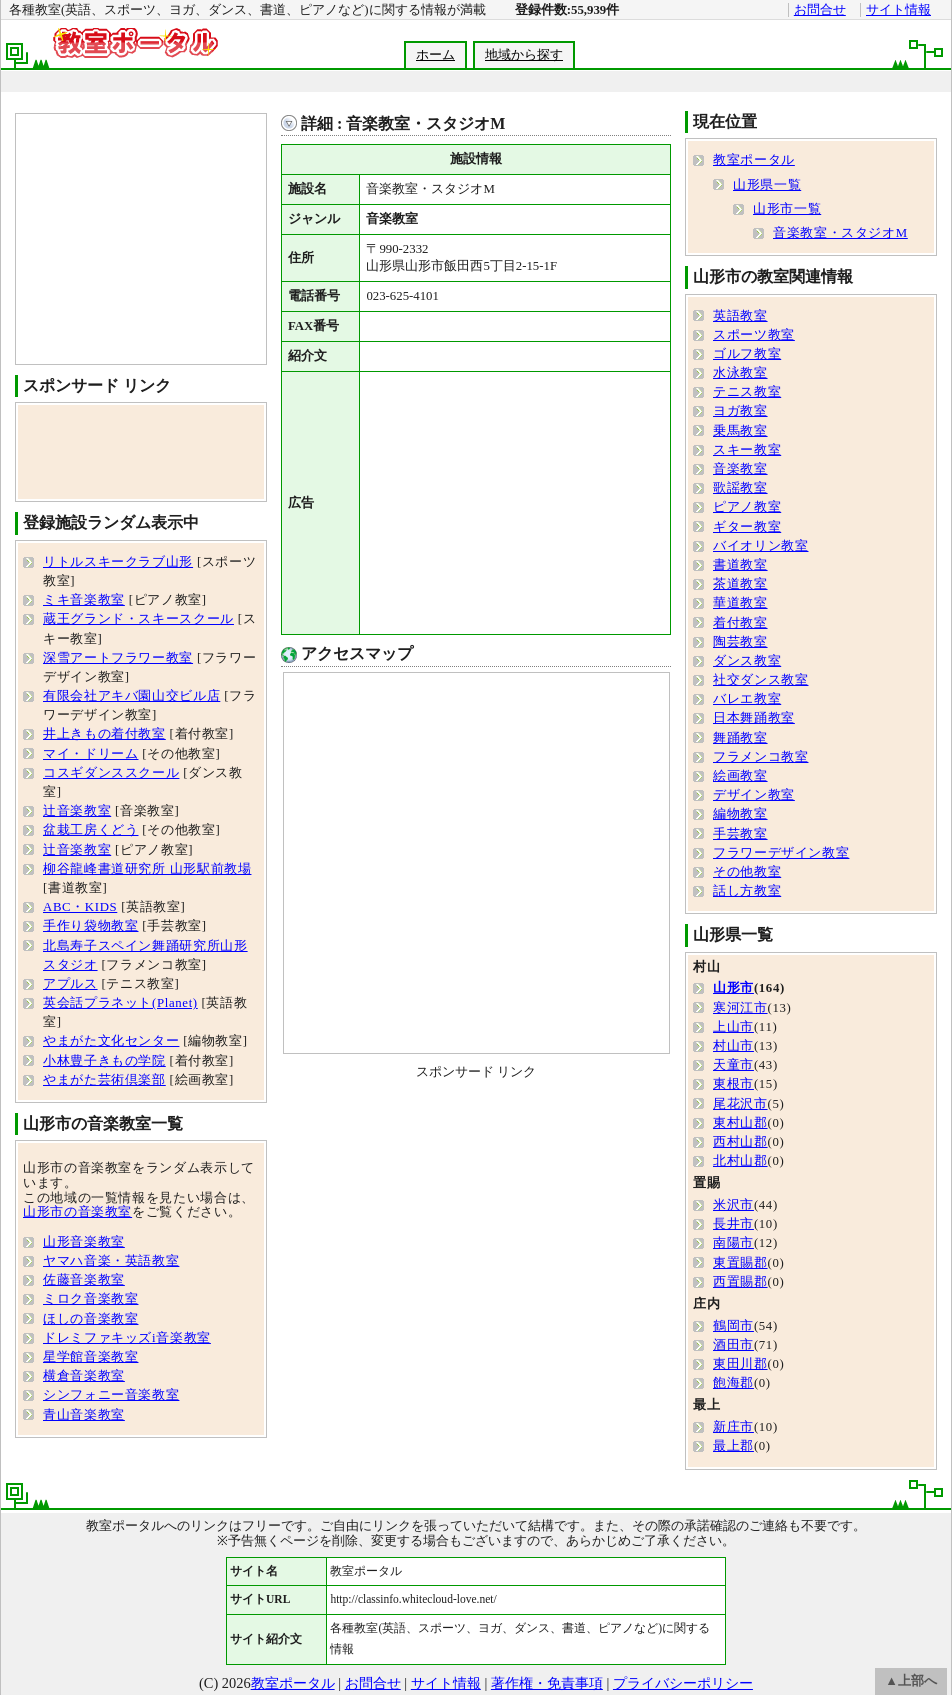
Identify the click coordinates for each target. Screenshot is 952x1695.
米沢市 (733, 1205)
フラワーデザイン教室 (781, 853)
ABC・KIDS (80, 907)
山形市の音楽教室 (77, 1212)
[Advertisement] (510, 503)
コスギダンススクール (111, 773)
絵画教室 (740, 776)
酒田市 (733, 1345)
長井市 (733, 1224)
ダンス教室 (747, 661)
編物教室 (740, 814)
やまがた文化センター (111, 1041)
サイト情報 (898, 10)
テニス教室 (747, 392)
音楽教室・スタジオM (840, 233)
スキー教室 (747, 450)
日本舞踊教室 (754, 718)
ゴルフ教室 (747, 354)
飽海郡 (733, 1383)
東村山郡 (740, 1123)
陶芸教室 (740, 642)
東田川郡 (740, 1364)
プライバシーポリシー (683, 1683)
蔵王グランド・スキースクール (138, 619)
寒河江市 (740, 1008)
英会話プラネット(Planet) (120, 1003)
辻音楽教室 (77, 811)
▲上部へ (911, 1681)
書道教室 (740, 565)
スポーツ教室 (754, 335)
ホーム (435, 55)
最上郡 (733, 1446)
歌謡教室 (740, 488)
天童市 (733, 1065)
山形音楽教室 (84, 1242)
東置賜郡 (740, 1263)
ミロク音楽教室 (90, 1299)
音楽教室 (740, 469)
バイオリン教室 (760, 546)
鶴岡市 (733, 1326)
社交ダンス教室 (760, 680)
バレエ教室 (747, 699)
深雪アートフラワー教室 (118, 658)
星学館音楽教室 (90, 1357)
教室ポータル (754, 160)
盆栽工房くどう (90, 830)
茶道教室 (740, 584)
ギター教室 (747, 527)
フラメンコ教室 (760, 757)
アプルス (70, 984)
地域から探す (524, 55)
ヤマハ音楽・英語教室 (111, 1261)
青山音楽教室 (84, 1415)
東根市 (733, 1084)
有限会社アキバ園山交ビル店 (131, 696)
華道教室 (740, 603)
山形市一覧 (787, 209)
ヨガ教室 (740, 411)
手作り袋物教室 (90, 926)
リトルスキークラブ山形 (118, 562)
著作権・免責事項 (547, 1683)
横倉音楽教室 (84, 1376)
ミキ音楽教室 (84, 600)
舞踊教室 (740, 738)
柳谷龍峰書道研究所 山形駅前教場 (147, 869)
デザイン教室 (754, 795)
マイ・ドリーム (90, 754)
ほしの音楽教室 (90, 1319)
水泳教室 (740, 373)
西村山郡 (740, 1142)
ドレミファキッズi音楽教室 (127, 1338)
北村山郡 (740, 1161)
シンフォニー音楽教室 (111, 1395)
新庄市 (733, 1427)
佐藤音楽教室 (84, 1280)
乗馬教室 (740, 431)
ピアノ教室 (747, 507)
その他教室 (747, 872)
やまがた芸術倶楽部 (104, 1080)
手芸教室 (740, 834)
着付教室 (740, 623)
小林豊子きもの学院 (104, 1061)
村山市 (733, 1046)
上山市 (733, 1027)
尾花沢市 (740, 1104)
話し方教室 (747, 891)
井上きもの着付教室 (104, 734)
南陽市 (733, 1243)
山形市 (733, 988)
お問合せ (820, 10)
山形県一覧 (767, 185)
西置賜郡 (740, 1282)
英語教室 (740, 316)
